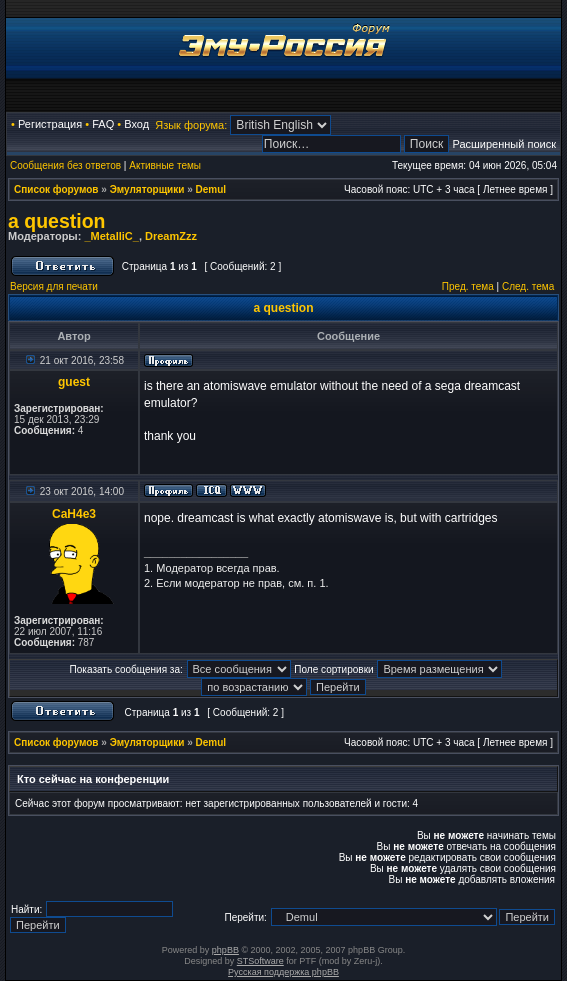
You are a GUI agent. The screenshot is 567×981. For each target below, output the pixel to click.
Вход (136, 124)
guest (74, 382)
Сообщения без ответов (65, 165)
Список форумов (56, 189)
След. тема (528, 286)
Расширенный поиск (504, 144)
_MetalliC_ (111, 236)
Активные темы (165, 165)
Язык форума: (191, 125)
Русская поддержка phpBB (283, 972)
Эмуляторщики (147, 189)
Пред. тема (468, 286)
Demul (211, 189)
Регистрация (50, 124)
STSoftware (260, 961)
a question (57, 221)
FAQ (103, 124)
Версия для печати (54, 286)
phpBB (225, 950)
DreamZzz (171, 236)
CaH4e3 (74, 514)
